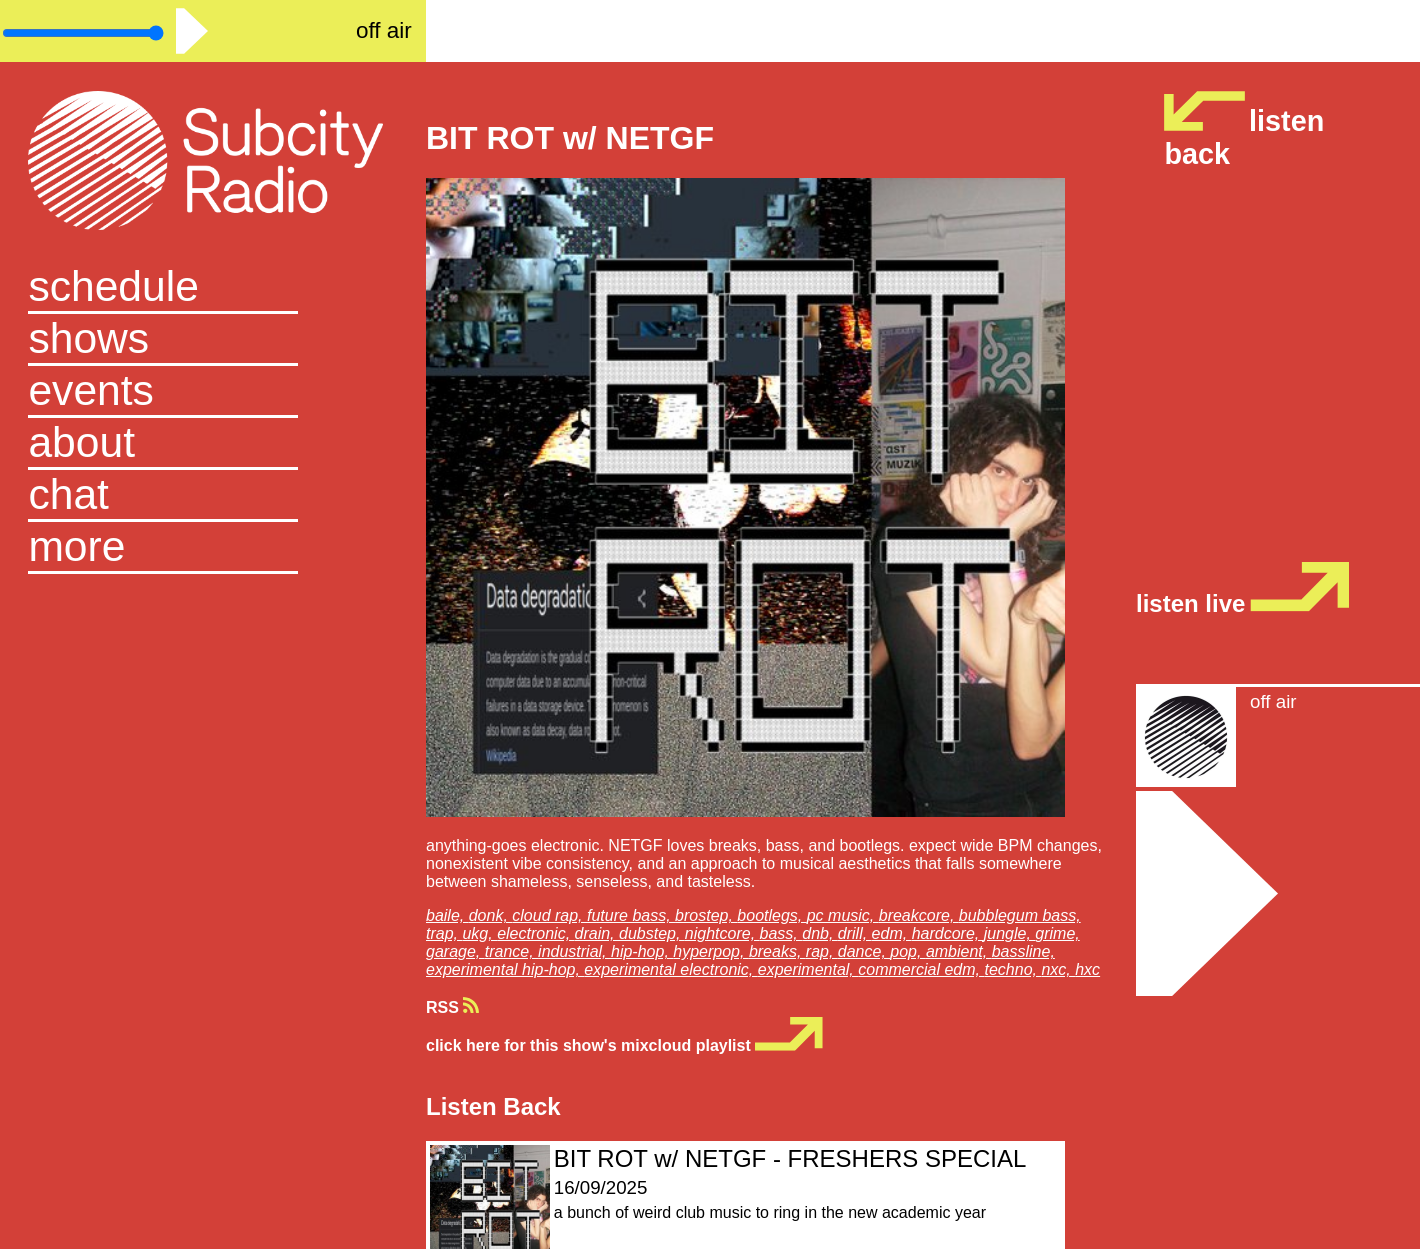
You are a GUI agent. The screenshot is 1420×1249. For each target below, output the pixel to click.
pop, (908, 951)
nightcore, (722, 933)
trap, (444, 933)
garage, (455, 951)
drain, (597, 933)
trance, (511, 951)
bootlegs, (771, 915)
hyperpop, (711, 951)
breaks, (777, 951)
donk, (491, 915)
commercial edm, (921, 969)
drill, (855, 933)
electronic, (535, 933)
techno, (1012, 969)
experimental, (808, 969)
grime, (1057, 933)
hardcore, (948, 933)
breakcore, (919, 915)
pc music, (843, 915)
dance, (864, 951)
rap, (822, 951)
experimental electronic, (670, 969)
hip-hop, (642, 951)
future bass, (631, 915)
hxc (1087, 969)
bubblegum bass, (1020, 915)
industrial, (574, 951)
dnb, (820, 933)
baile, (447, 915)
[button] (212, 548)
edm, (892, 933)
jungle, (1010, 933)
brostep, (706, 915)
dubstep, (652, 933)
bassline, (1023, 951)
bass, (781, 933)
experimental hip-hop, (505, 969)
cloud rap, (549, 915)
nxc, (1058, 969)
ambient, (959, 951)
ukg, (479, 933)
